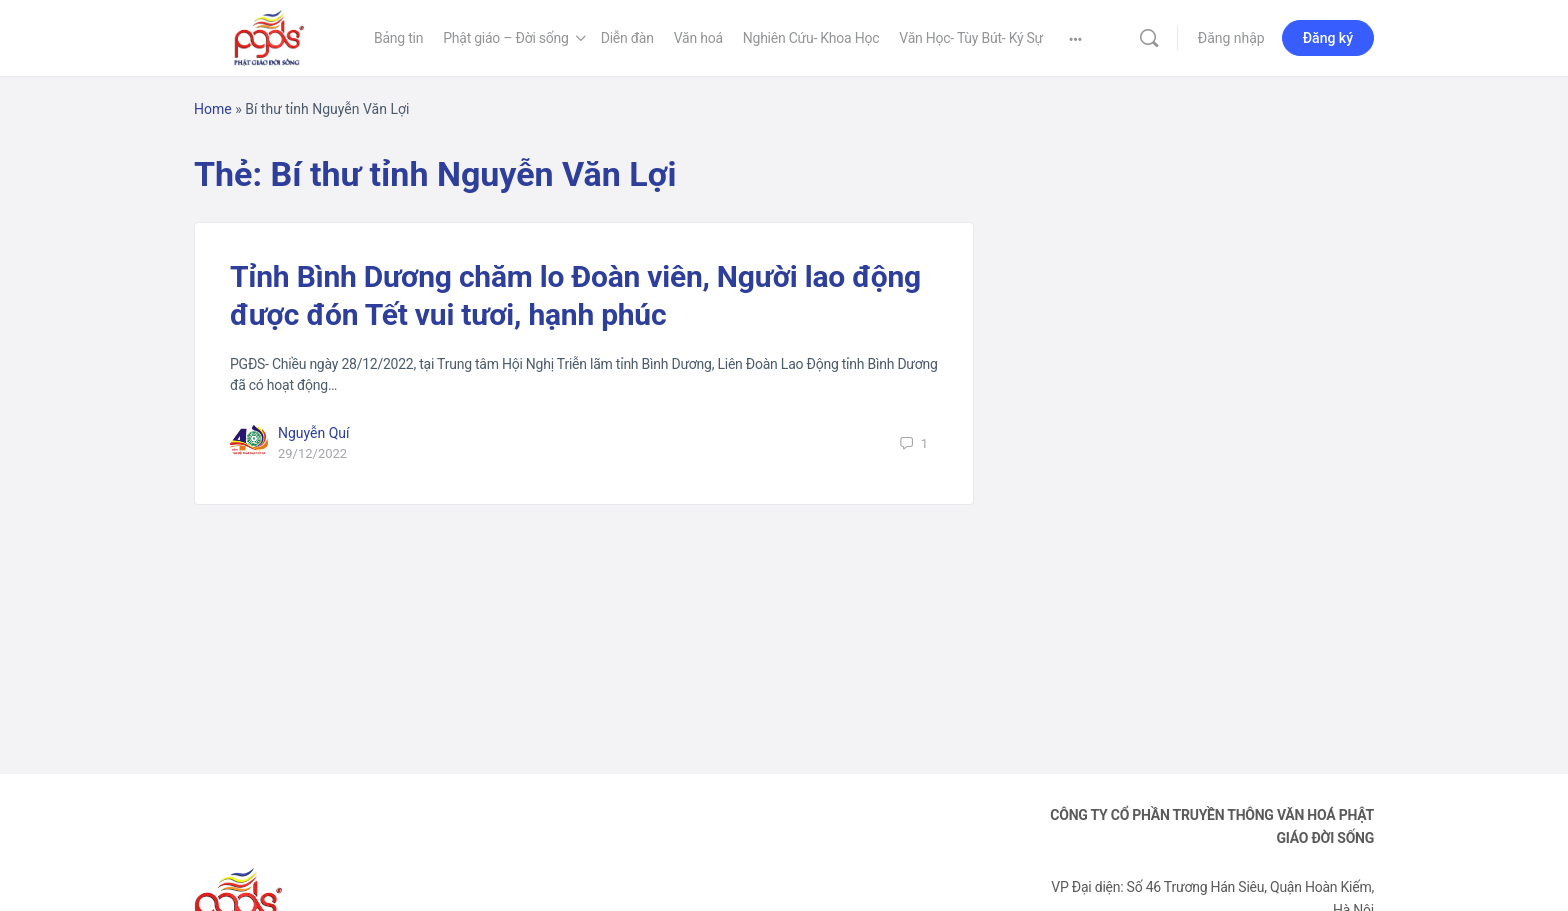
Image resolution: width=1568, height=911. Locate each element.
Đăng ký (1328, 38)
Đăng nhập (1231, 38)
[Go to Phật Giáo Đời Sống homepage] (269, 36)
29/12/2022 (312, 453)
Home (213, 109)
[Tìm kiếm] (1149, 38)
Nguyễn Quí (314, 433)
